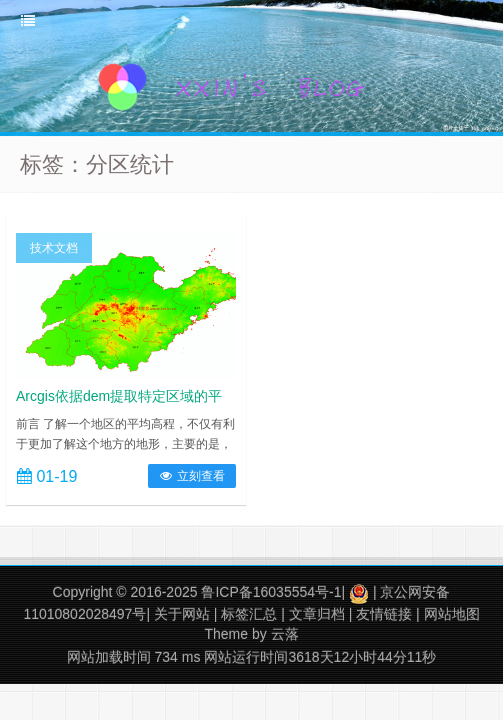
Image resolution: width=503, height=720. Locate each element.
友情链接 (384, 614)
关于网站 (182, 614)
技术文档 (54, 248)
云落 (285, 634)
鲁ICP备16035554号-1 (271, 592)
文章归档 (317, 614)
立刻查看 (191, 476)
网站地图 (452, 614)
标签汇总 (249, 614)
